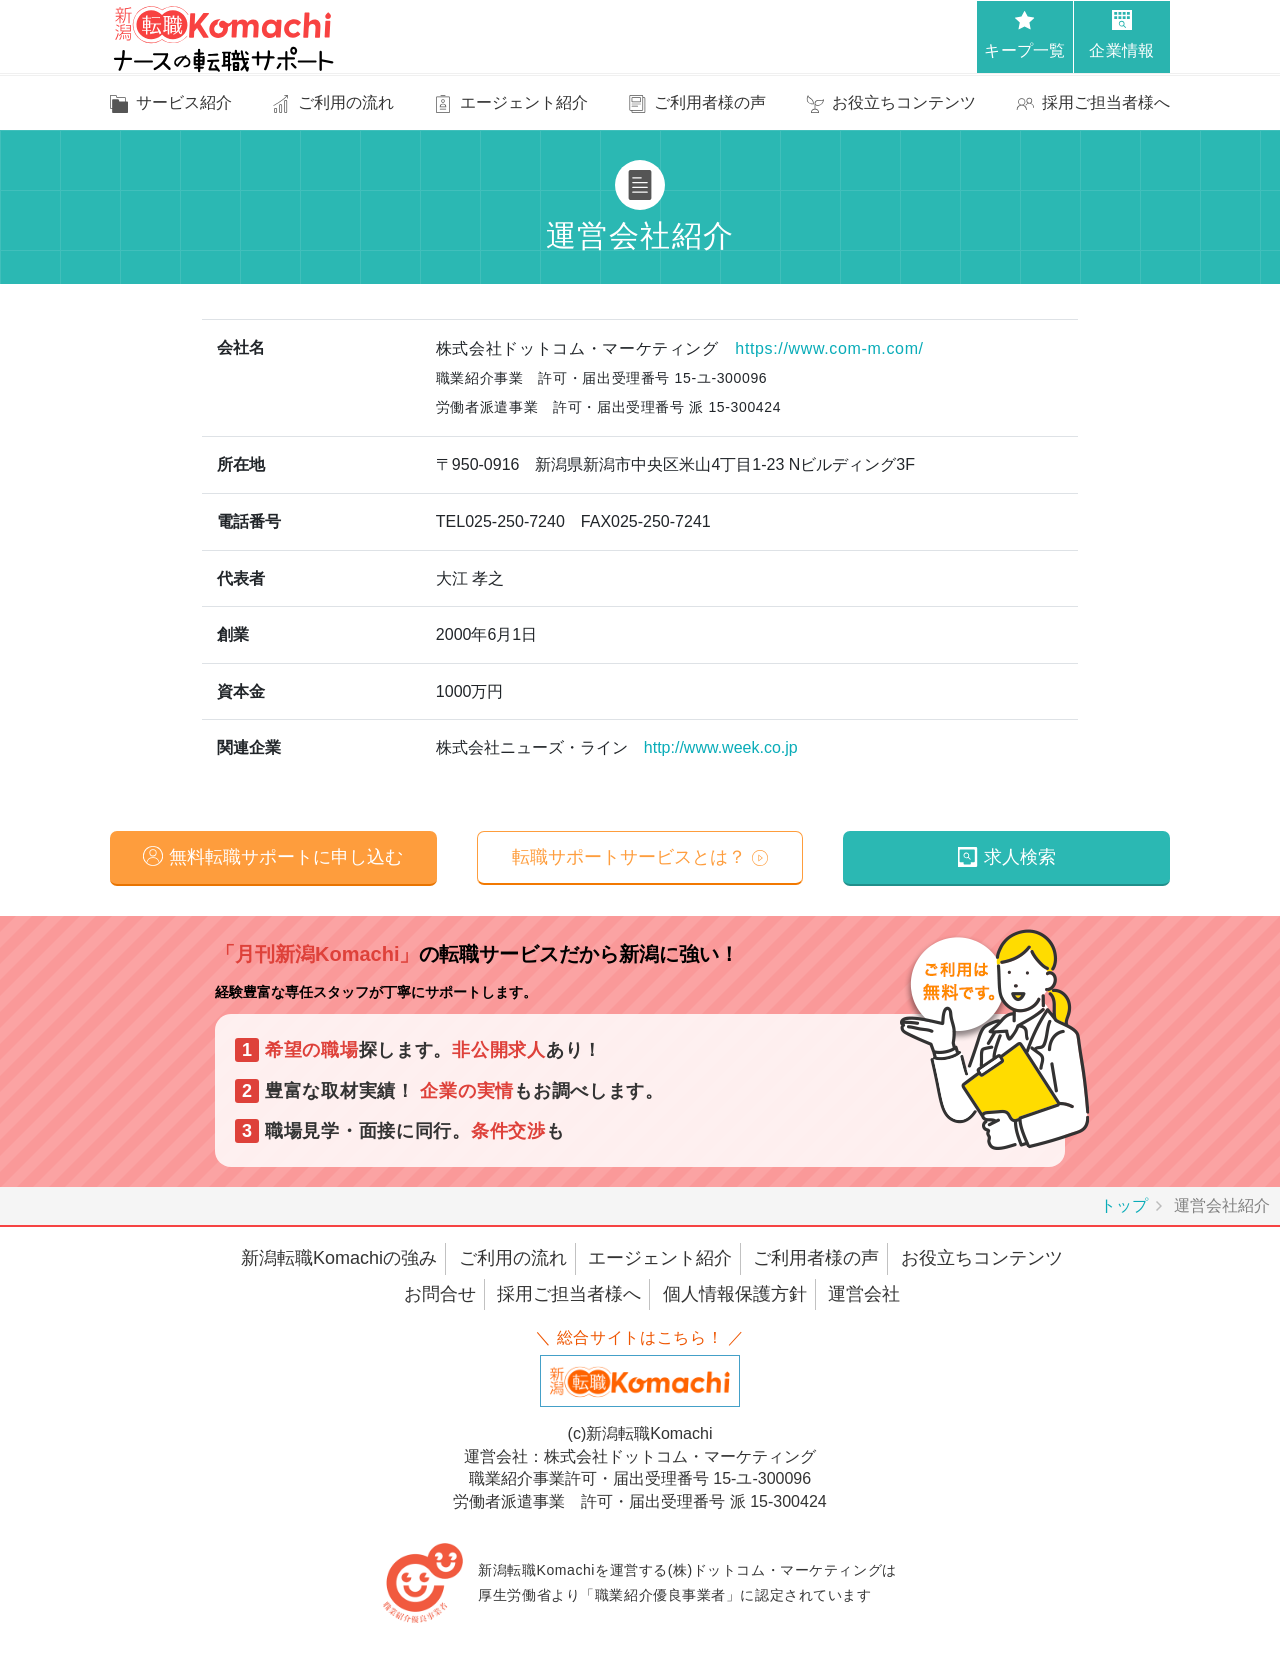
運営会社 (864, 1294)
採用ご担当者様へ (569, 1294)
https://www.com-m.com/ (829, 348)
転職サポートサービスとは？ (629, 857)
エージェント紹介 (660, 1259)
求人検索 (1020, 857)
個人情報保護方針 (735, 1294)
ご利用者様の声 (816, 1259)
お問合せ (440, 1294)
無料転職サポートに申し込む (286, 857)
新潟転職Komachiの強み (339, 1259)
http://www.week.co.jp (721, 747)
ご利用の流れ (513, 1259)
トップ (1124, 1206)
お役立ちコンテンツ (982, 1259)
